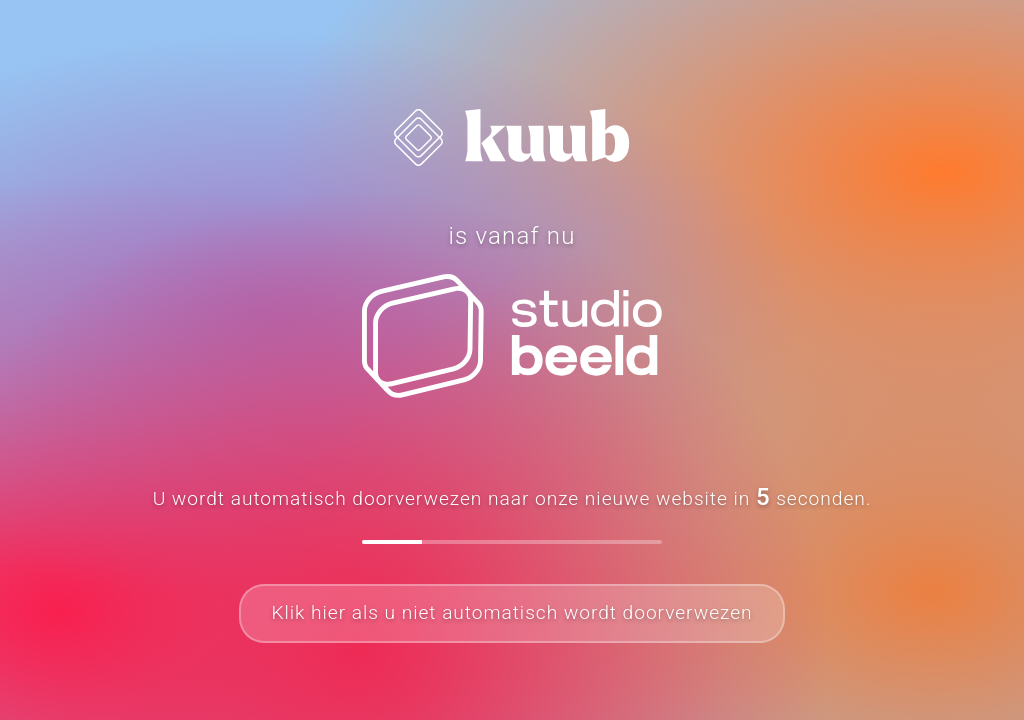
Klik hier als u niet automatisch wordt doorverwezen (511, 612)
